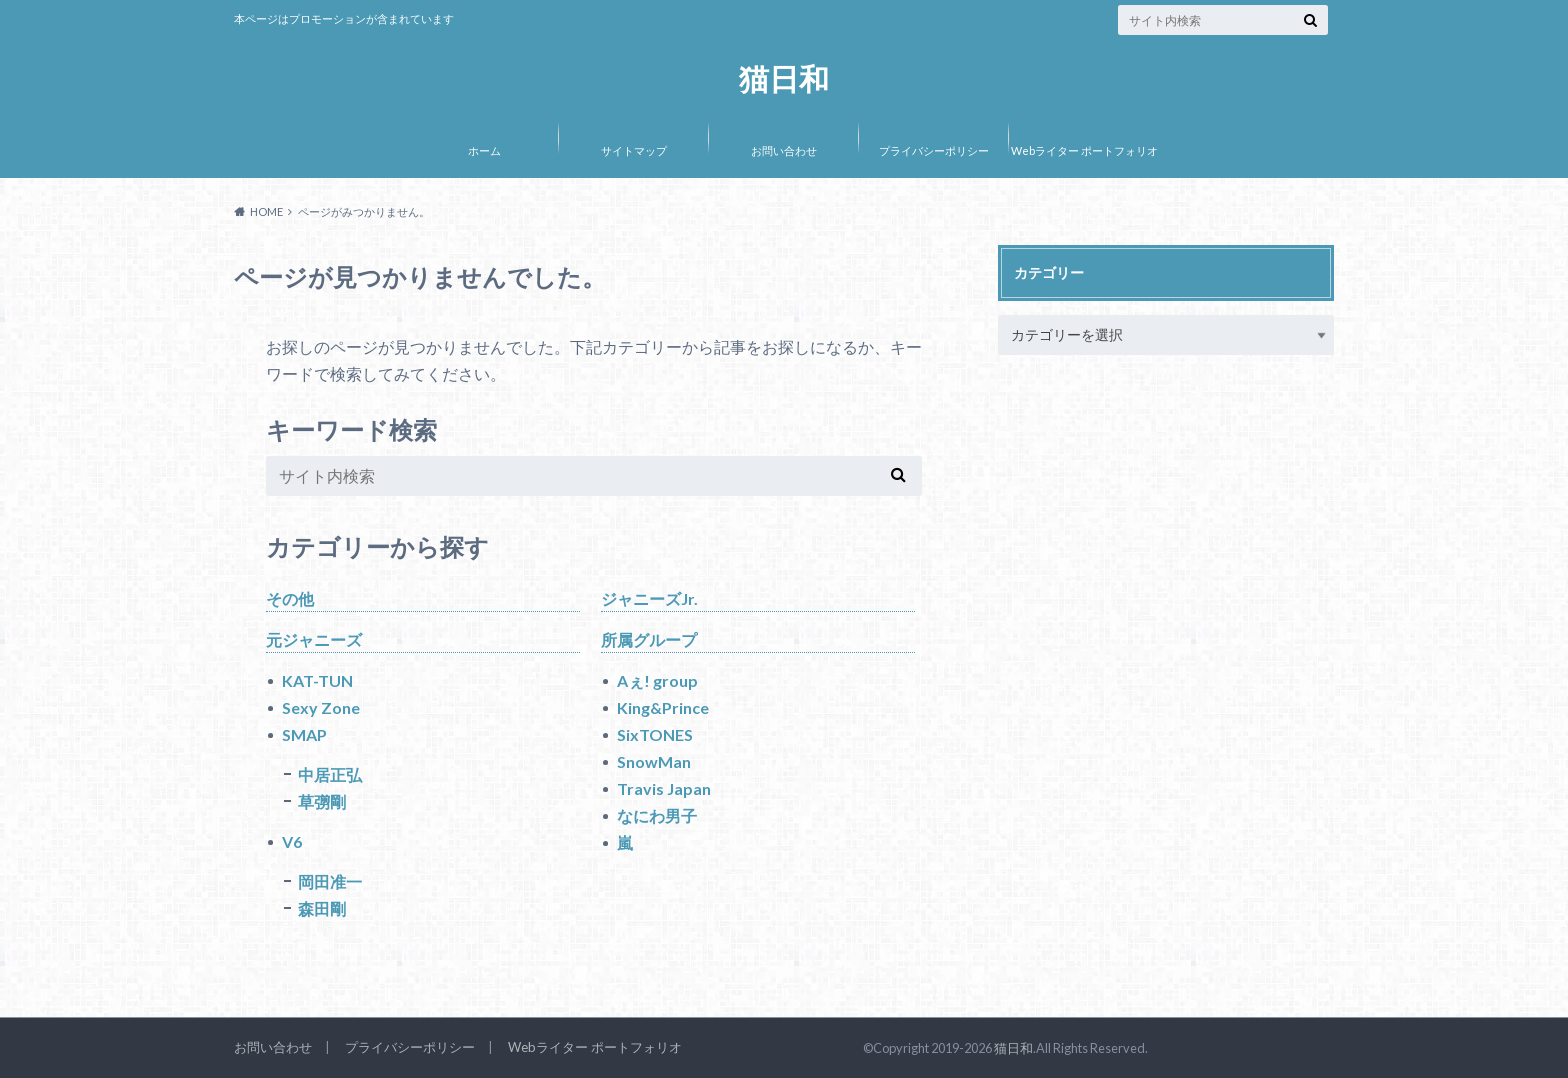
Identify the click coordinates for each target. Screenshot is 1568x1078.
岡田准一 (330, 881)
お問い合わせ (784, 150)
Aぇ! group (657, 680)
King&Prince (663, 707)
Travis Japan (664, 788)
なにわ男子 (657, 815)
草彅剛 (322, 801)
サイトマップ (634, 150)
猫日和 (784, 77)
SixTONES (655, 734)
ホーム (484, 150)
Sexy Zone (321, 707)
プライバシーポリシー (934, 150)
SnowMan (654, 761)
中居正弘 (330, 774)
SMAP (304, 734)
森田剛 (322, 908)
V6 (292, 841)
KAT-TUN (317, 680)
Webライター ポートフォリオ (1084, 150)
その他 (290, 598)
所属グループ (649, 639)
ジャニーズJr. (649, 598)
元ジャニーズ (314, 639)
